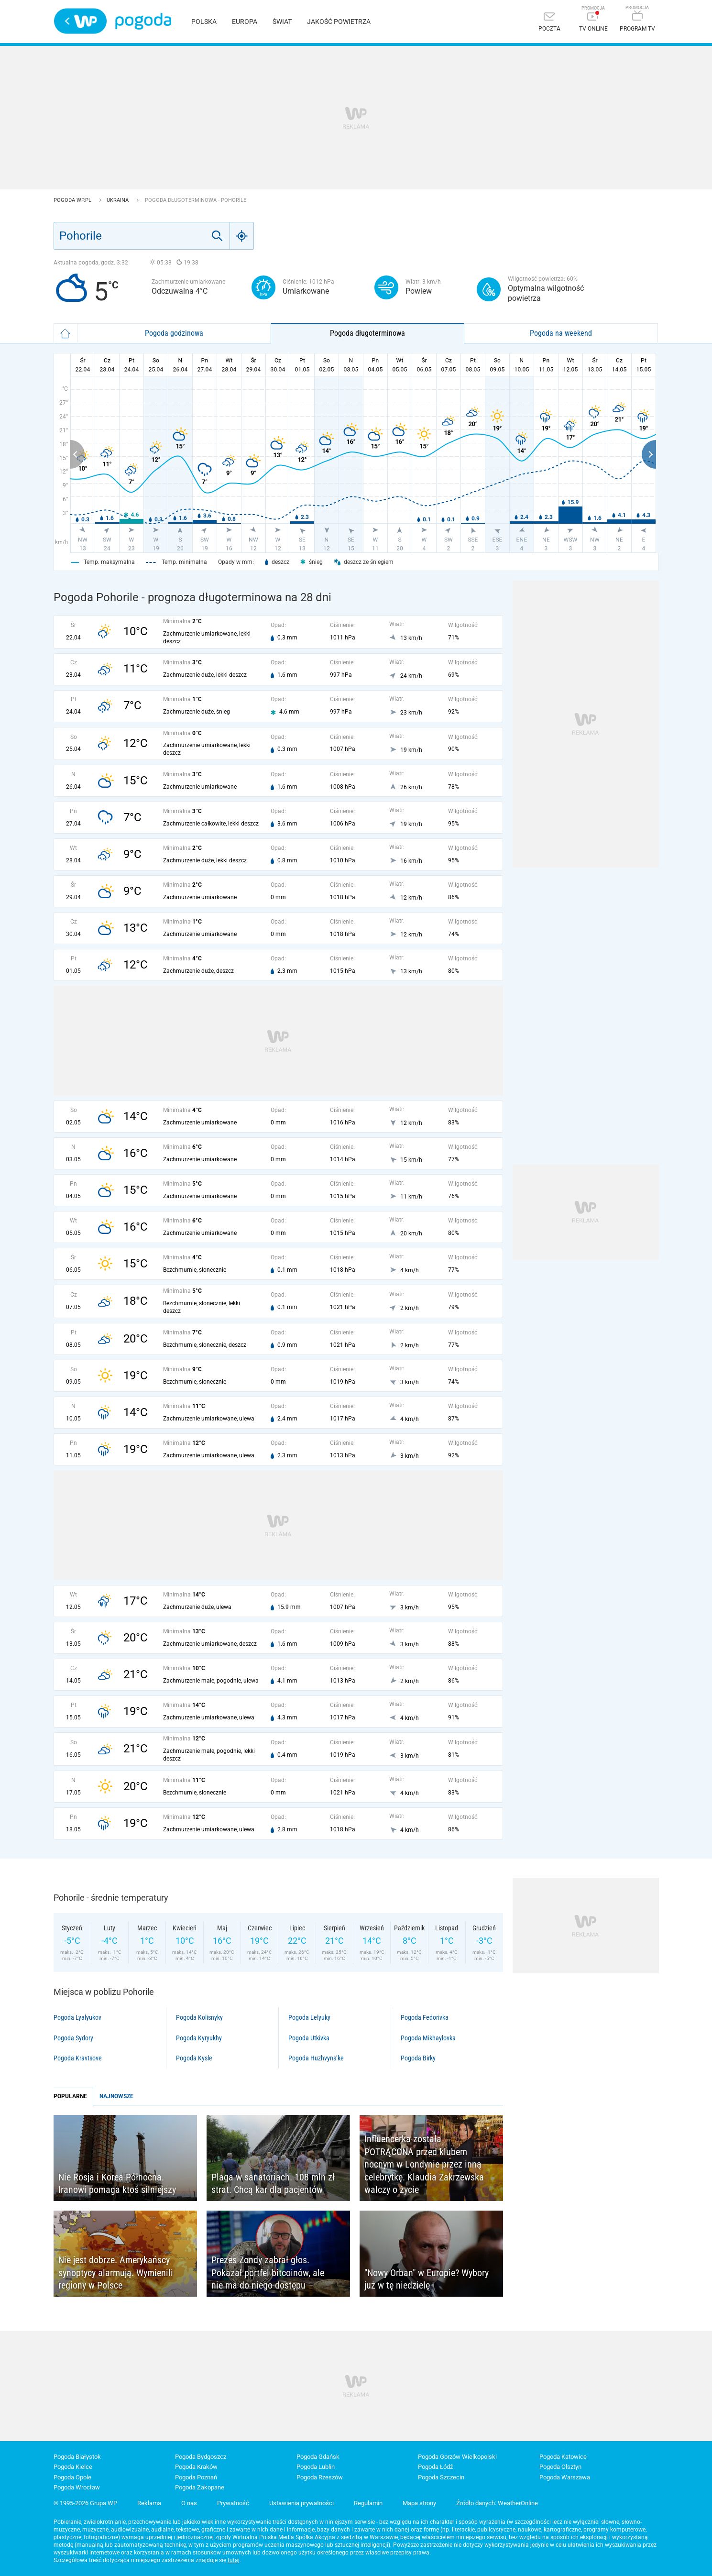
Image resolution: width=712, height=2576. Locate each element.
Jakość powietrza (339, 21)
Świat (282, 21)
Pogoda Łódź (435, 2466)
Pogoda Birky (418, 2058)
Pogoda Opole (72, 2477)
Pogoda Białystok (77, 2456)
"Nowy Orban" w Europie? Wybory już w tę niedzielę (426, 2279)
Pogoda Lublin (315, 2466)
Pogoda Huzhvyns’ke (316, 2058)
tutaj (234, 2560)
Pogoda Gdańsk (318, 2456)
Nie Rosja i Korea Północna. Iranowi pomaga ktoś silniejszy (117, 2183)
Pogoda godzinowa (174, 333)
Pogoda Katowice (563, 2456)
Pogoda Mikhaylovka (428, 2038)
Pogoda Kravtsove (78, 2058)
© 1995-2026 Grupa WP (85, 2503)
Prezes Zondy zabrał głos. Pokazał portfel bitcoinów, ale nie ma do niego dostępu (267, 2272)
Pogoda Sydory (73, 2038)
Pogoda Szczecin (441, 2477)
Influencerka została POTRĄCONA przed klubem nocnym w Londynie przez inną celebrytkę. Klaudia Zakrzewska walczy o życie (424, 2164)
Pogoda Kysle (194, 2058)
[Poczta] (549, 23)
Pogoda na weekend (561, 333)
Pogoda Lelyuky (309, 2017)
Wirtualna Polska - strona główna (80, 21)
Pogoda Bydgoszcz (200, 2456)
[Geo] (242, 236)
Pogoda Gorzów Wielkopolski (457, 2456)
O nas (189, 2503)
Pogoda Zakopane (199, 2487)
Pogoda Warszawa (564, 2477)
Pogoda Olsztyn (560, 2466)
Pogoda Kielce (73, 2466)
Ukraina (118, 200)
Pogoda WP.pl (73, 200)
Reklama (149, 2503)
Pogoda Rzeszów (319, 2477)
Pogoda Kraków (196, 2466)
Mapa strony (419, 2503)
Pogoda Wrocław (77, 2487)
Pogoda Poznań (196, 2477)
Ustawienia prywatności (301, 2503)
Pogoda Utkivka (308, 2038)
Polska (204, 21)
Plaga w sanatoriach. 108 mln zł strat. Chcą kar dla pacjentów (273, 2183)
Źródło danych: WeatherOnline (497, 2503)
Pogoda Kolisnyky (199, 2017)
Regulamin (368, 2503)
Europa (244, 21)
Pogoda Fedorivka (425, 2017)
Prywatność (233, 2503)
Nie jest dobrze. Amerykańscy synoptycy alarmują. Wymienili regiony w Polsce (115, 2272)
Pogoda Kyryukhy (199, 2038)
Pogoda (143, 21)
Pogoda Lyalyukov (77, 2017)
